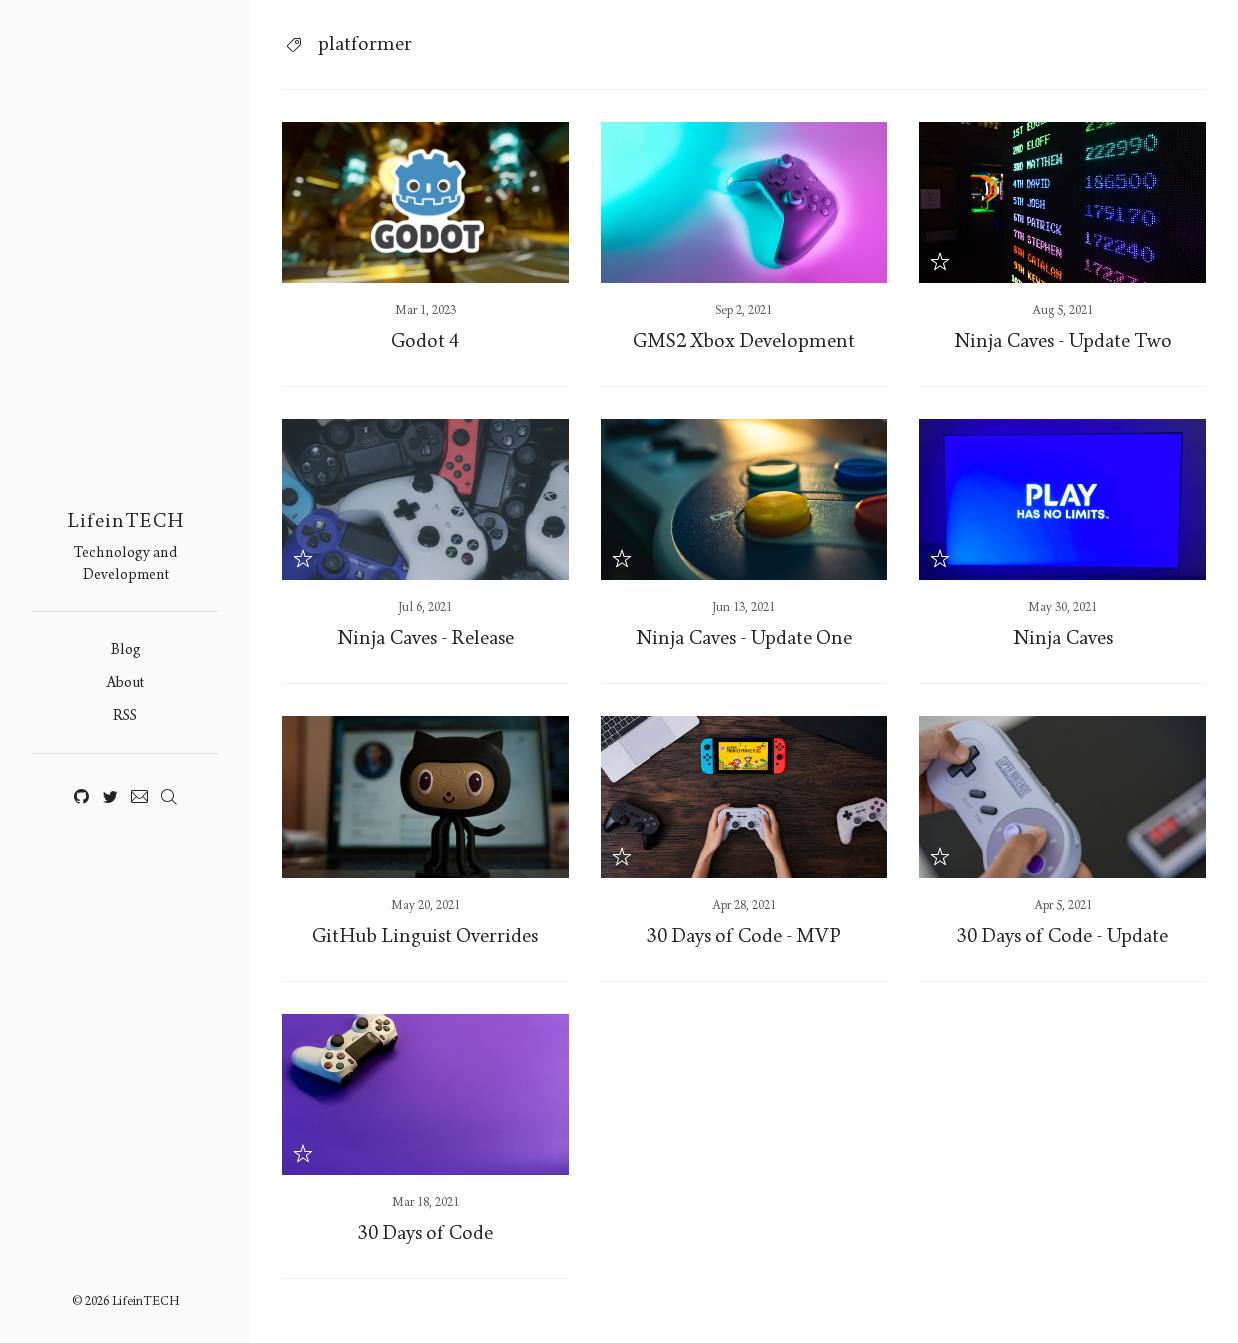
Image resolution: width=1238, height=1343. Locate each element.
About (125, 682)
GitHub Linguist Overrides (425, 936)
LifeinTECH (125, 521)
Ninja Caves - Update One (744, 638)
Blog (125, 649)
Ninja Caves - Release (425, 638)
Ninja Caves (1063, 638)
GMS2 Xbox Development (744, 341)
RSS (125, 715)
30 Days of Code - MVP (744, 936)
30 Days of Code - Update (1062, 936)
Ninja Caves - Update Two (1063, 341)
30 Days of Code (425, 1233)
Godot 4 (425, 341)
